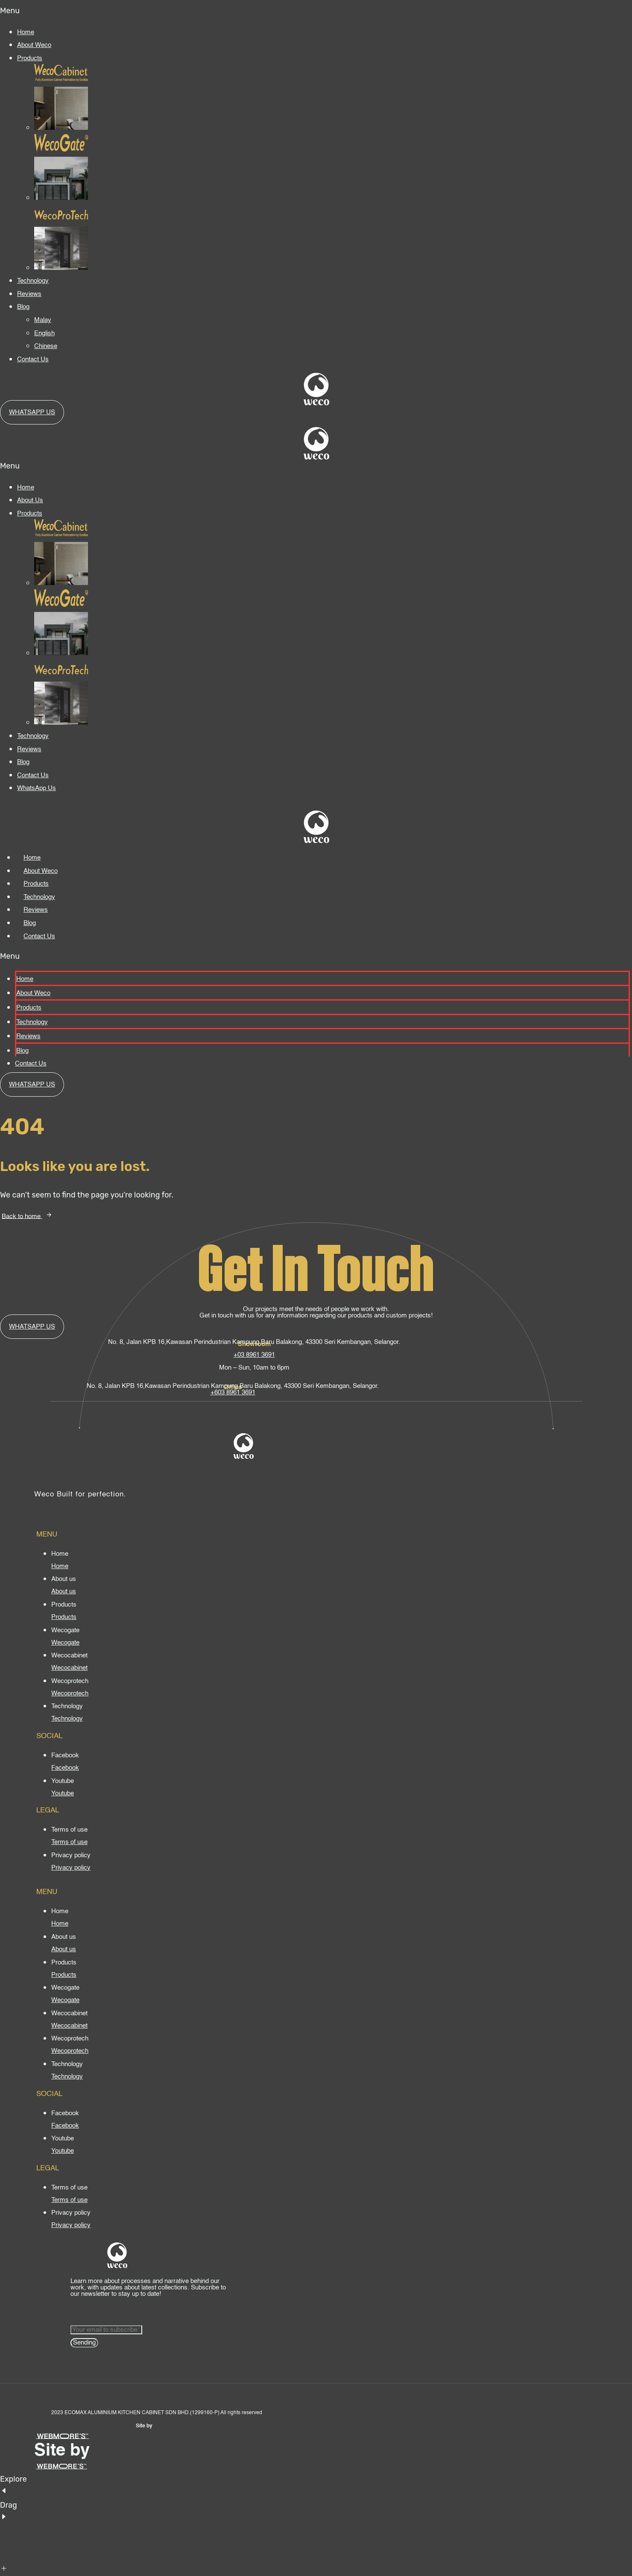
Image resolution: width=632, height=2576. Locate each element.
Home (25, 32)
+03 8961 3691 (254, 1355)
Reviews (29, 294)
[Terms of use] (69, 1842)
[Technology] (67, 1718)
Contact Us (33, 359)
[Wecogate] (65, 1642)
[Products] (63, 1617)
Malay (42, 320)
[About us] (63, 1591)
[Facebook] (65, 1768)
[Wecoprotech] (69, 1693)
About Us (30, 500)
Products (29, 58)
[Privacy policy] (71, 1868)
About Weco (34, 45)
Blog (23, 307)
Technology (33, 281)
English (44, 333)
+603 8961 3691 (233, 1392)
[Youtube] (62, 1793)
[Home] (59, 1566)
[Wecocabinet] (69, 1668)
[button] (316, 11)
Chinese (45, 346)
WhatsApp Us (36, 788)
